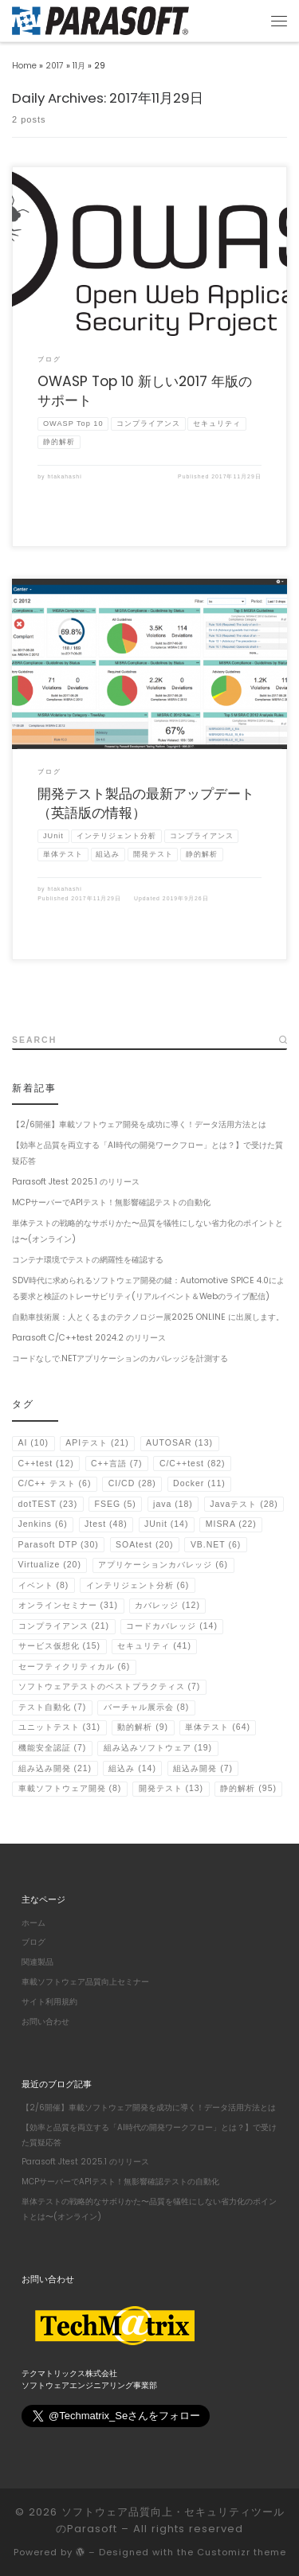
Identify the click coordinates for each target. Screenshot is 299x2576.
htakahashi (64, 476)
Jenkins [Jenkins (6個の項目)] (43, 1524)
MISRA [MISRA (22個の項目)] (231, 1524)
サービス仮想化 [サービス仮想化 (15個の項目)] (59, 1645)
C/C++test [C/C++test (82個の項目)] (192, 1463)
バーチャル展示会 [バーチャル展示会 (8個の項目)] (147, 1707)
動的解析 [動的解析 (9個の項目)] (142, 1727)
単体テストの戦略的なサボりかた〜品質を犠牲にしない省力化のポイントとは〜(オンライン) (147, 1231)
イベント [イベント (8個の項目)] (43, 1585)
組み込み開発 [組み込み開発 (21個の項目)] (55, 1768)
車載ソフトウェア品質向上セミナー (85, 1980)
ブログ (33, 1941)
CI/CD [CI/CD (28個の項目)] (132, 1483)
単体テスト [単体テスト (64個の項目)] (217, 1727)
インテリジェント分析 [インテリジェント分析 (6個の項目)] (138, 1585)
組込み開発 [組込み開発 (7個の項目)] (203, 1768)
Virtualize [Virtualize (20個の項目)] (49, 1564)
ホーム (33, 1921)
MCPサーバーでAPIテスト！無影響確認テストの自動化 (111, 1202)
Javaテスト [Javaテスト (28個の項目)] (244, 1504)
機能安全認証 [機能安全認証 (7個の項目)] (52, 1747)
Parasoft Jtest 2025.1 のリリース (76, 1182)
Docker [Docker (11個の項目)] (199, 1483)
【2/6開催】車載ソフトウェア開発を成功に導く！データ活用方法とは (139, 1124)
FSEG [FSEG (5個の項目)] (115, 1504)
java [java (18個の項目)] (173, 1504)
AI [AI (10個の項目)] (33, 1442)
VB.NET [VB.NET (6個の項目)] (216, 1544)
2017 (54, 66)
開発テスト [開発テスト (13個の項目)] (171, 1788)
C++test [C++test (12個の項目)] (46, 1463)
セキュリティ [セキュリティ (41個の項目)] (154, 1645)
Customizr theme (241, 2550)
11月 (79, 66)
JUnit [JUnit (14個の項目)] (166, 1524)
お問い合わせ (45, 2020)
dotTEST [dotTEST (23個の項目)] (48, 1504)
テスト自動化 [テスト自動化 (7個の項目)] (52, 1707)
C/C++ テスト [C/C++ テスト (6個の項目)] (55, 1483)
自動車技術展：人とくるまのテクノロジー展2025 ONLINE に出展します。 (148, 1317)
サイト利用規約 (49, 2000)
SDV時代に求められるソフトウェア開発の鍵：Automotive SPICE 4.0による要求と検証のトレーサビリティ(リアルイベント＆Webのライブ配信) (148, 1288)
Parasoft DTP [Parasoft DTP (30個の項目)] (58, 1544)
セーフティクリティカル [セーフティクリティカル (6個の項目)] (74, 1666)
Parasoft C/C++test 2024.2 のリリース (89, 1338)
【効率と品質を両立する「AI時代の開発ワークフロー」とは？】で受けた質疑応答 (147, 1153)
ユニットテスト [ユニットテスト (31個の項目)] (59, 1727)
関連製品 (37, 1961)
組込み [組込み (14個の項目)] (132, 1768)
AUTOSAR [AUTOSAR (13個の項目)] (179, 1442)
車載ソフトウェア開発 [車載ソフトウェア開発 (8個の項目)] (70, 1788)
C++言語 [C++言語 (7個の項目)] (117, 1463)
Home (24, 66)
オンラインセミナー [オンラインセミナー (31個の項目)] (68, 1605)
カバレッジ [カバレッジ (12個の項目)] (167, 1605)
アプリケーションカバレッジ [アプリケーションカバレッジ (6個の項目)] (163, 1564)
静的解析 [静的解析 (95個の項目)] (248, 1788)
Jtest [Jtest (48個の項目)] (106, 1524)
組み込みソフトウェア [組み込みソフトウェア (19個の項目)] (158, 1747)
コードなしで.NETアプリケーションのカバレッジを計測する (120, 1358)
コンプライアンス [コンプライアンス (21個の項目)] (64, 1626)
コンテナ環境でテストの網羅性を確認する (87, 1260)
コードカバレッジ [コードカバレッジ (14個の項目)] (172, 1626)
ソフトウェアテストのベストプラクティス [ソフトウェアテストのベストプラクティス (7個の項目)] (109, 1686)
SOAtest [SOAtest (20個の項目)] (145, 1544)
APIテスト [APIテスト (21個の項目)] (96, 1442)
